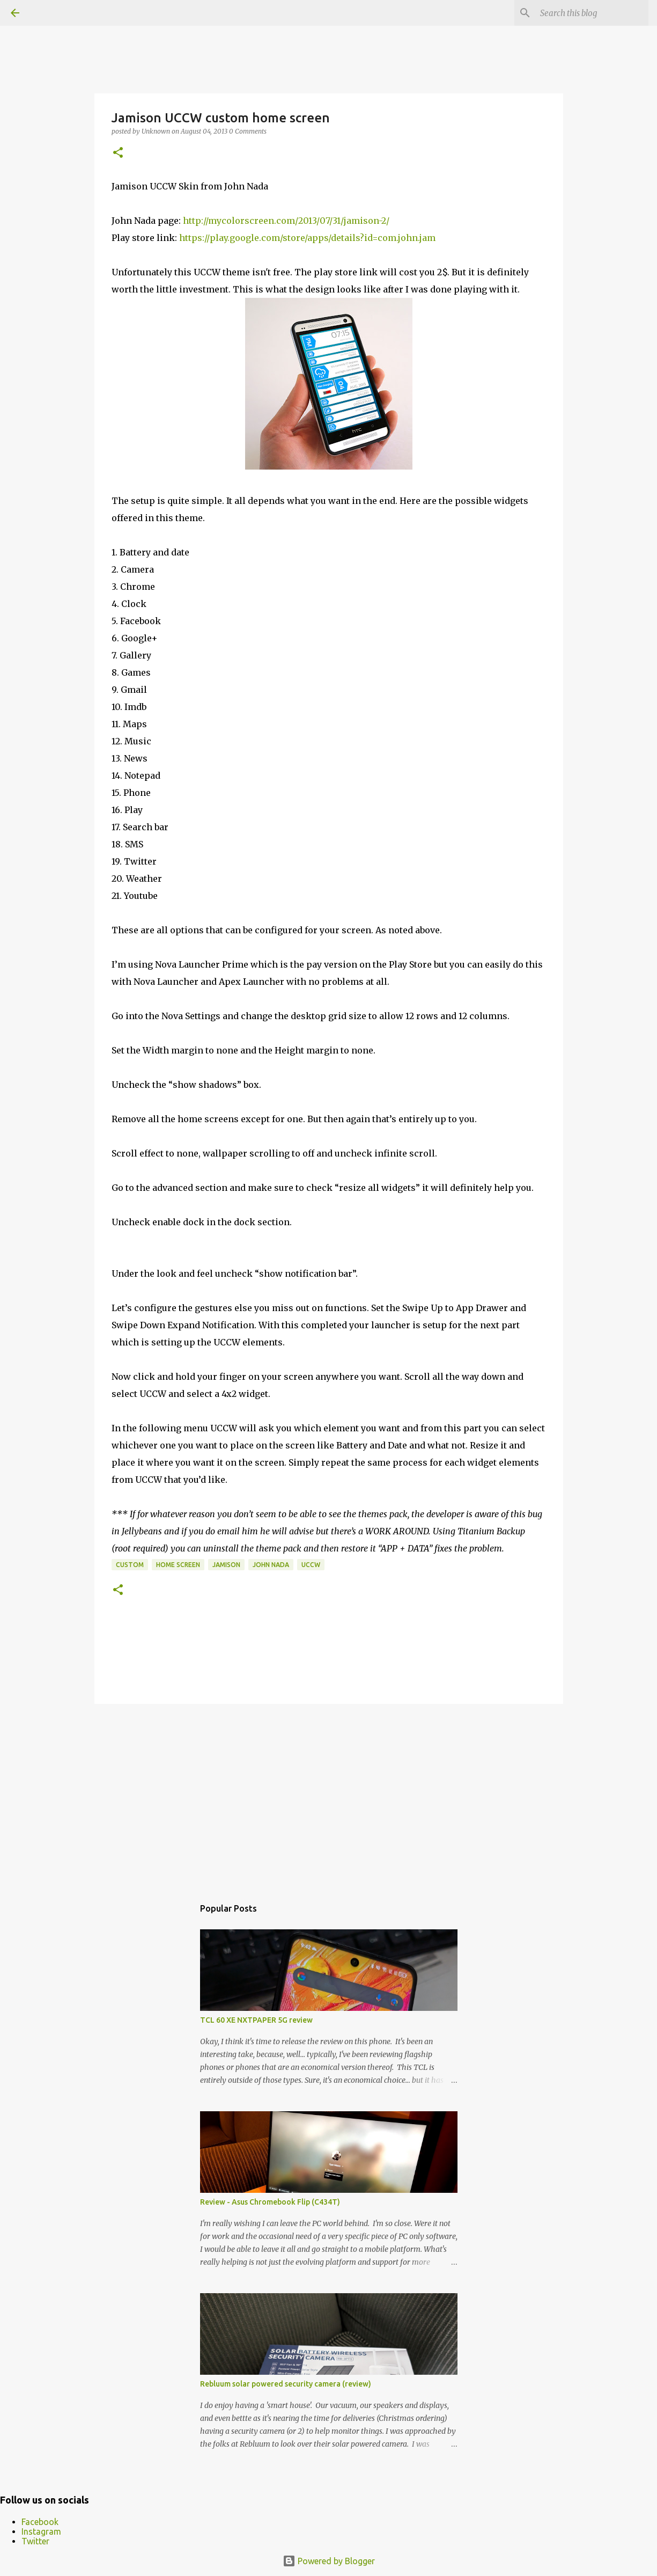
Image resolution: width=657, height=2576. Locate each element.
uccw (310, 1564)
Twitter (35, 2541)
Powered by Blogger (329, 2561)
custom (130, 1564)
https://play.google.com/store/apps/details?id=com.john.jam (307, 237)
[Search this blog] (592, 13)
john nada (271, 1564)
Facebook (39, 2522)
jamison (226, 1564)
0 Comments (248, 131)
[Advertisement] (328, 1795)
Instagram (41, 2531)
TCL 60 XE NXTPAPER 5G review (256, 2020)
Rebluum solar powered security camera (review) (285, 2384)
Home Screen (178, 1564)
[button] (118, 153)
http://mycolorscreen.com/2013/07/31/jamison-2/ (286, 220)
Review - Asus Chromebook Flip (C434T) (270, 2202)
